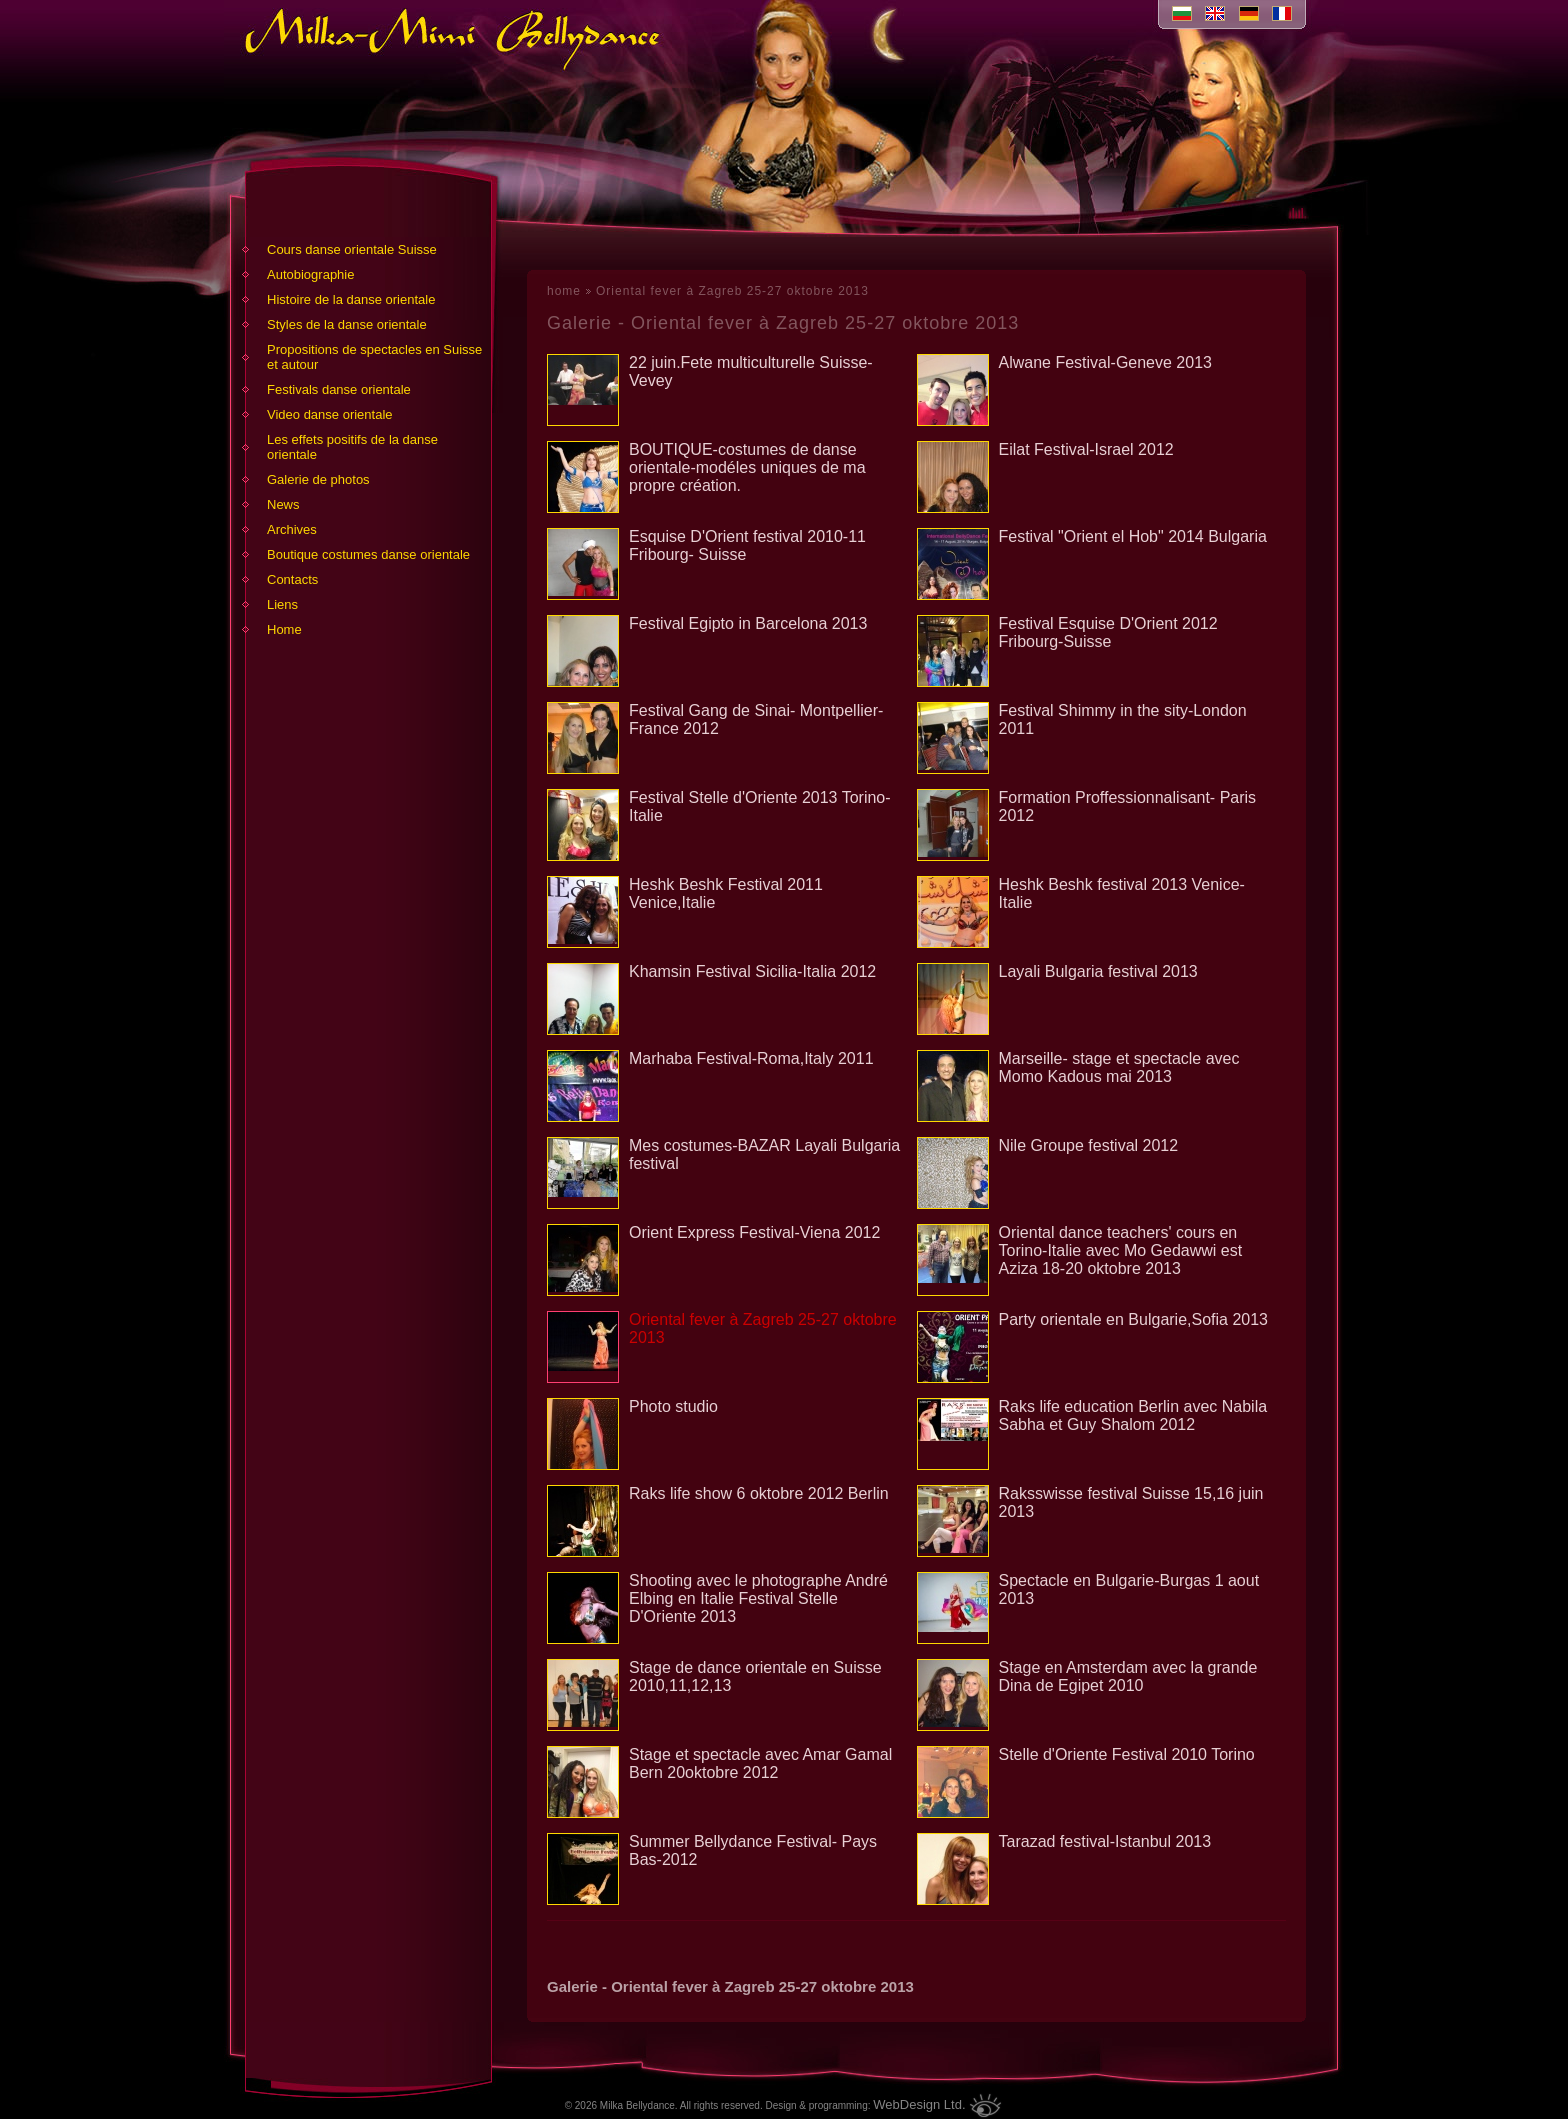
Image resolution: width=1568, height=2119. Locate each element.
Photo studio (673, 1406)
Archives (292, 529)
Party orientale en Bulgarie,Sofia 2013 (1134, 1319)
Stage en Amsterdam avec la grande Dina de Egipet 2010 (1128, 1676)
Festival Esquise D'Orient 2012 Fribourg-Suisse (1108, 632)
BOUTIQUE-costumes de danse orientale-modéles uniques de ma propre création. (747, 467)
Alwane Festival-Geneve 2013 (1105, 362)
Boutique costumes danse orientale (368, 554)
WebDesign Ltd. (919, 2104)
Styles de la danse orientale (347, 324)
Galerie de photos (318, 479)
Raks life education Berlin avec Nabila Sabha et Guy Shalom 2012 (1133, 1415)
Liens (282, 604)
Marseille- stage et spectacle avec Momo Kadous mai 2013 (1119, 1067)
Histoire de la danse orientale (351, 299)
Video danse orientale (330, 414)
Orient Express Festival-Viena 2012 (754, 1232)
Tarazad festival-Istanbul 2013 (1105, 1841)
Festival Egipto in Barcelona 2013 (748, 623)
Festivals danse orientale (339, 389)
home (564, 291)
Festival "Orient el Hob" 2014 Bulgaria (1133, 536)
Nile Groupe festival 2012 (1089, 1145)
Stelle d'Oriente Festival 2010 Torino (1127, 1754)
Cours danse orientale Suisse (352, 249)
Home (284, 629)
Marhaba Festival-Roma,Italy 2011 (751, 1058)
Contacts (292, 579)
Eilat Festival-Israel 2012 (1086, 449)
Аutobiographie (310, 274)
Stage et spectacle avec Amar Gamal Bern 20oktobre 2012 (760, 1763)
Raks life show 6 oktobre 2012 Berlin (759, 1493)
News (283, 504)
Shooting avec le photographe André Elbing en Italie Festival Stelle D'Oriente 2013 (758, 1598)
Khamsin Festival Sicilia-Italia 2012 (752, 971)
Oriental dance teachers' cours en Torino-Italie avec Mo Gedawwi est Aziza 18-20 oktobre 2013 (1121, 1250)
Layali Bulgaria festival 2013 (1098, 971)
